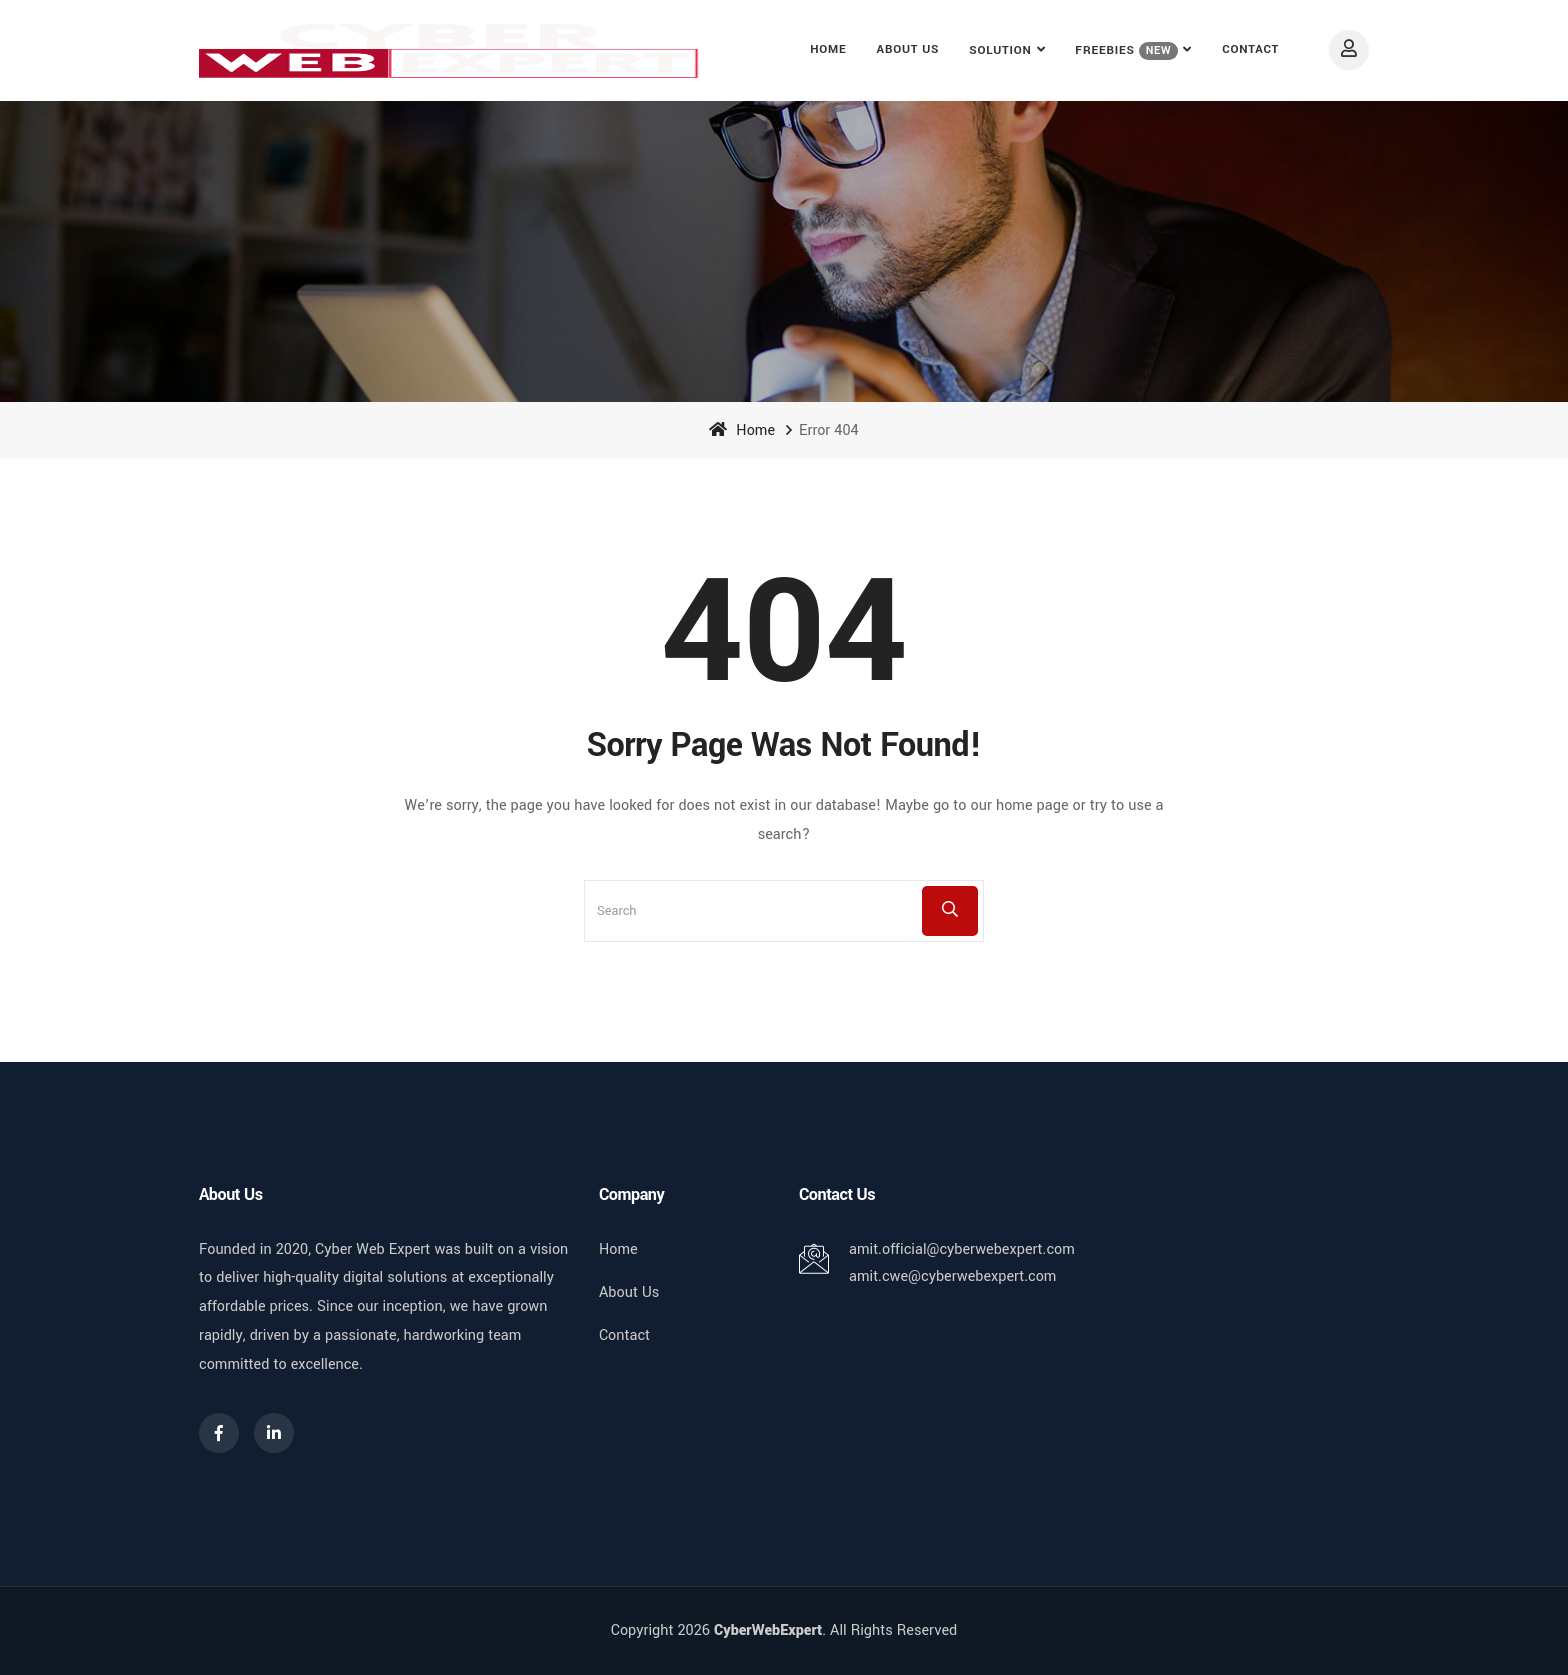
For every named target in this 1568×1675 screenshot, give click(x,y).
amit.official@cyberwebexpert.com (962, 1249)
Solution (1000, 50)
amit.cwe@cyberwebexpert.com (952, 1276)
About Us (908, 49)
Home (828, 49)
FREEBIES (1126, 51)
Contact (1250, 49)
